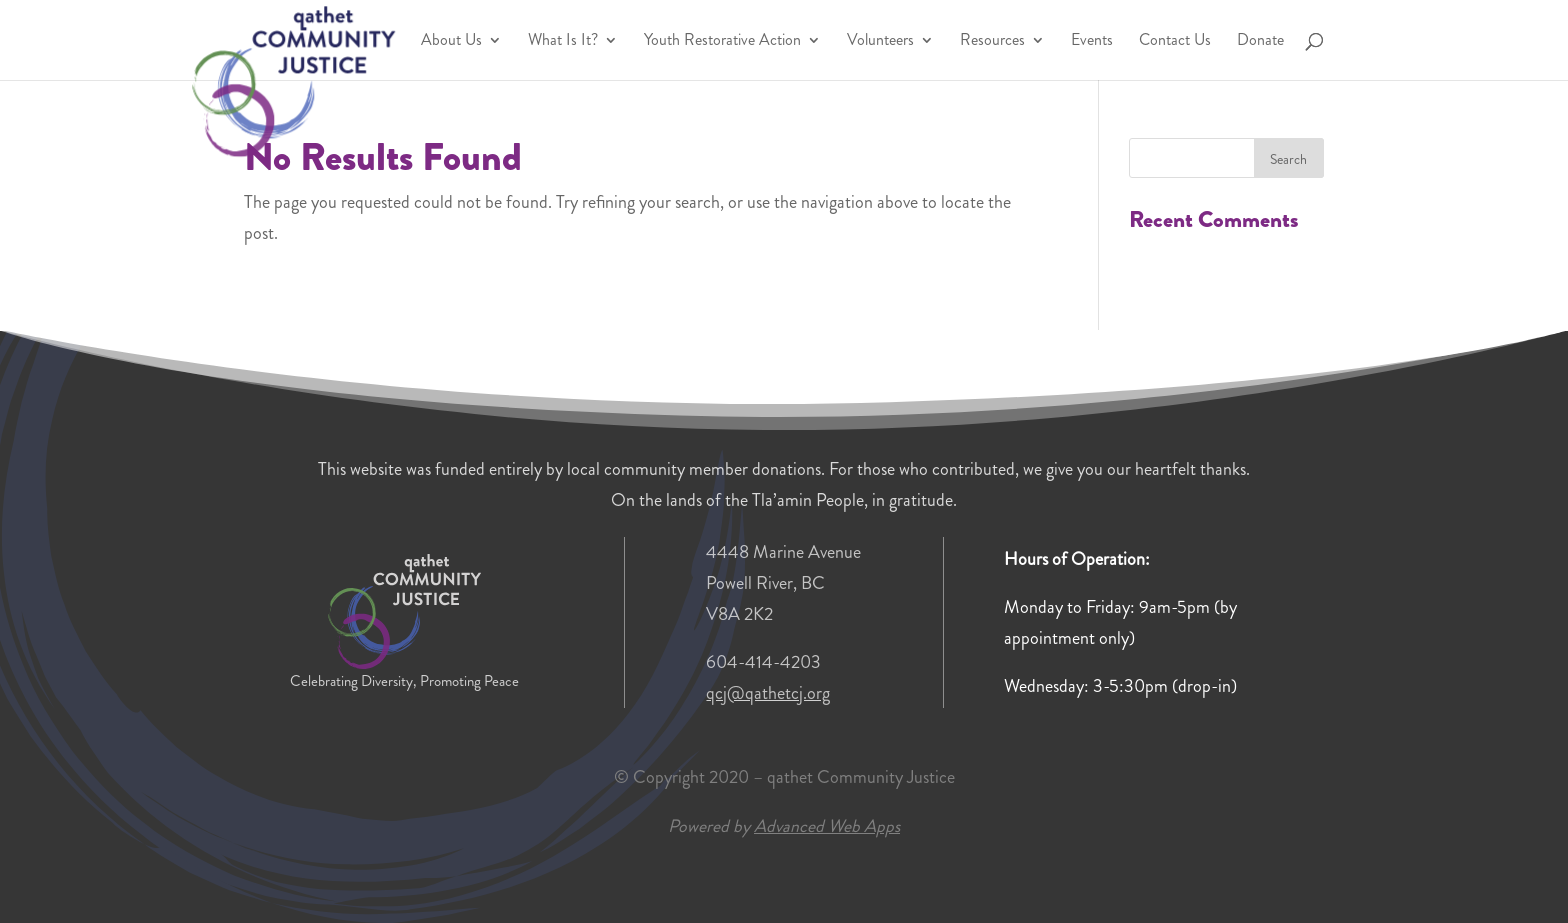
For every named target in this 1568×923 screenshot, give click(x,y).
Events (1092, 42)
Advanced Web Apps (827, 826)
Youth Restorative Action (722, 42)
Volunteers (880, 42)
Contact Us (1175, 42)
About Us (451, 42)
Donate (1260, 42)
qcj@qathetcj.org (768, 693)
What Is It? (563, 42)
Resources (992, 42)
